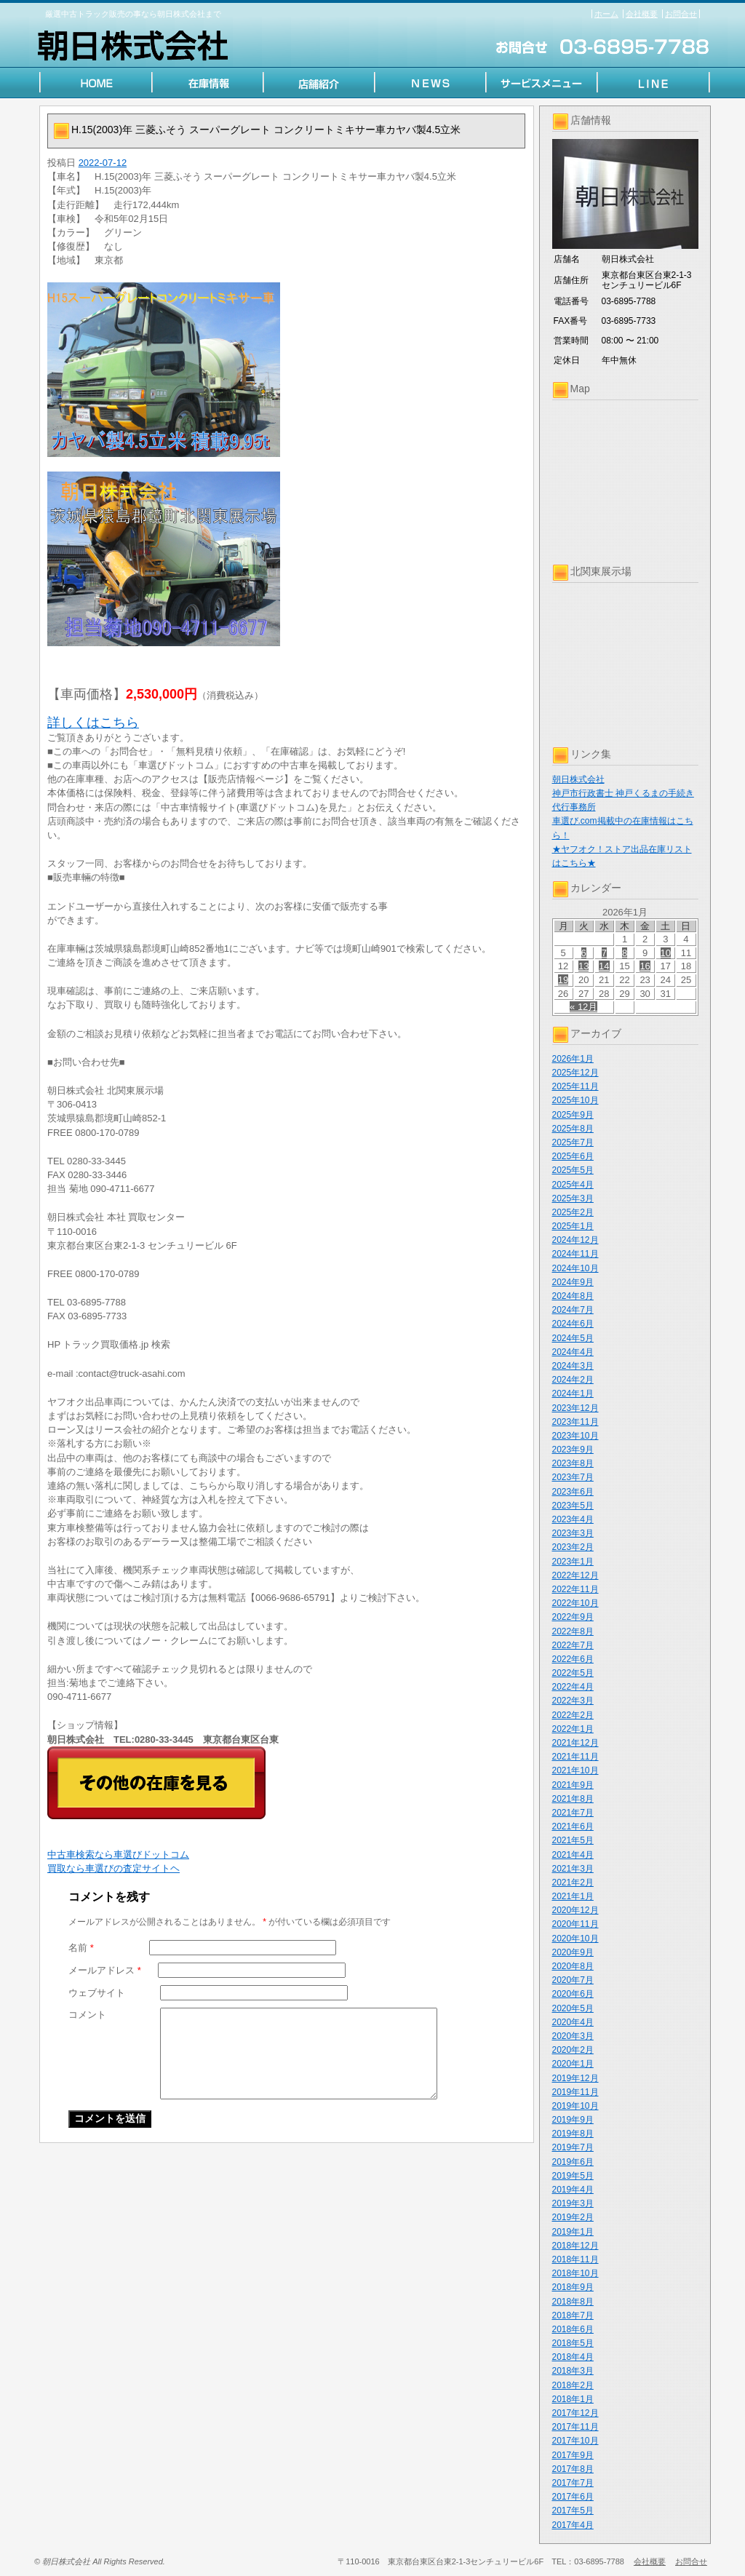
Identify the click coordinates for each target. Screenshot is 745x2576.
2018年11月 (575, 2259)
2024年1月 (573, 1393)
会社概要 (642, 13)
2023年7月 (573, 1477)
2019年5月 (573, 2176)
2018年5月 (573, 2343)
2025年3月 (573, 1198)
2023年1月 (573, 1562)
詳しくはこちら (93, 722)
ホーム (606, 13)
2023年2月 (573, 1547)
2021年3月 (573, 1869)
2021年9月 (573, 1785)
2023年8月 (573, 1463)
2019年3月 (573, 2203)
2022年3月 (573, 1701)
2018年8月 (573, 2302)
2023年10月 (575, 1436)
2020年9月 (573, 1952)
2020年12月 (575, 1910)
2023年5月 (573, 1505)
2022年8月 (573, 1631)
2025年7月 (573, 1142)
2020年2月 (573, 2050)
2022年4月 (573, 1687)
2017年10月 (575, 2441)
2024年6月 (573, 1324)
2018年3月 (573, 2371)
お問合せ (681, 13)
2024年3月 (573, 1366)
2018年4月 (573, 2357)
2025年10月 (575, 1100)
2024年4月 (573, 1352)
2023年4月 (573, 1519)
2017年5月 (573, 2510)
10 (666, 952)
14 (604, 966)
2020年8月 (573, 1966)
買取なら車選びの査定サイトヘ (113, 1868)
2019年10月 (575, 2106)
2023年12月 (575, 1408)
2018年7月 (573, 2315)
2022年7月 (573, 1645)
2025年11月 (575, 1086)
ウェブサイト (96, 1992)
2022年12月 (575, 1575)
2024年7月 (573, 1310)
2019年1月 (573, 2232)
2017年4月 (573, 2525)
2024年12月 (575, 1240)
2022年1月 (573, 1729)
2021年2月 (573, 1882)
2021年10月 (575, 1770)
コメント (87, 2014)
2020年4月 (573, 2022)
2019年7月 (573, 2147)
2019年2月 (573, 2217)
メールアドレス (104, 1970)
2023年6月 (573, 1492)
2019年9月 (573, 2120)
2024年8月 (573, 1296)
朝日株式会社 (578, 779)
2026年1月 (573, 1059)
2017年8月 (573, 2469)
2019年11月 (575, 2092)
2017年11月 (575, 2427)
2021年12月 (575, 1743)
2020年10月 (575, 1938)
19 (563, 979)
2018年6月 (573, 2329)
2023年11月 (575, 1422)
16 (645, 966)
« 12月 (583, 1006)
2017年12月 (575, 2413)
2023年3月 (573, 1533)
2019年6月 (573, 2162)
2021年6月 (573, 1826)
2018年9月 (573, 2287)
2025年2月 (573, 1212)
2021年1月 (573, 1896)
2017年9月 (573, 2455)
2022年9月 (573, 1617)
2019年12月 (575, 2078)
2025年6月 (573, 1156)
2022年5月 (573, 1673)
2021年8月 (573, 1799)
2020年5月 (573, 2008)
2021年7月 (573, 1813)
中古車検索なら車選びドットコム (118, 1854)
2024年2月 (573, 1380)
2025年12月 (575, 1073)
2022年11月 (575, 1589)
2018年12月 (575, 2246)
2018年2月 (573, 2385)
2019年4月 (573, 2190)
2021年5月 (573, 1840)
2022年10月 (575, 1603)
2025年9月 (573, 1115)
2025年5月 (573, 1170)
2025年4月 (573, 1185)
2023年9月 (573, 1449)
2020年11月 (575, 1924)
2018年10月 (575, 2273)
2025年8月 (573, 1129)
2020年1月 (573, 2064)
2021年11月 (575, 1757)
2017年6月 (573, 2497)
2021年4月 (573, 1855)
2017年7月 (573, 2483)
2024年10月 (575, 1268)
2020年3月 (573, 2036)
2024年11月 (575, 1254)
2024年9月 (573, 1282)
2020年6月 (573, 1994)
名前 (81, 1947)
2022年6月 (573, 1659)
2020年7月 (573, 1980)
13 (583, 966)
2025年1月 (573, 1226)
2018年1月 (573, 2399)
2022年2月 (573, 1715)
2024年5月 (573, 1338)
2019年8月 (573, 2133)
